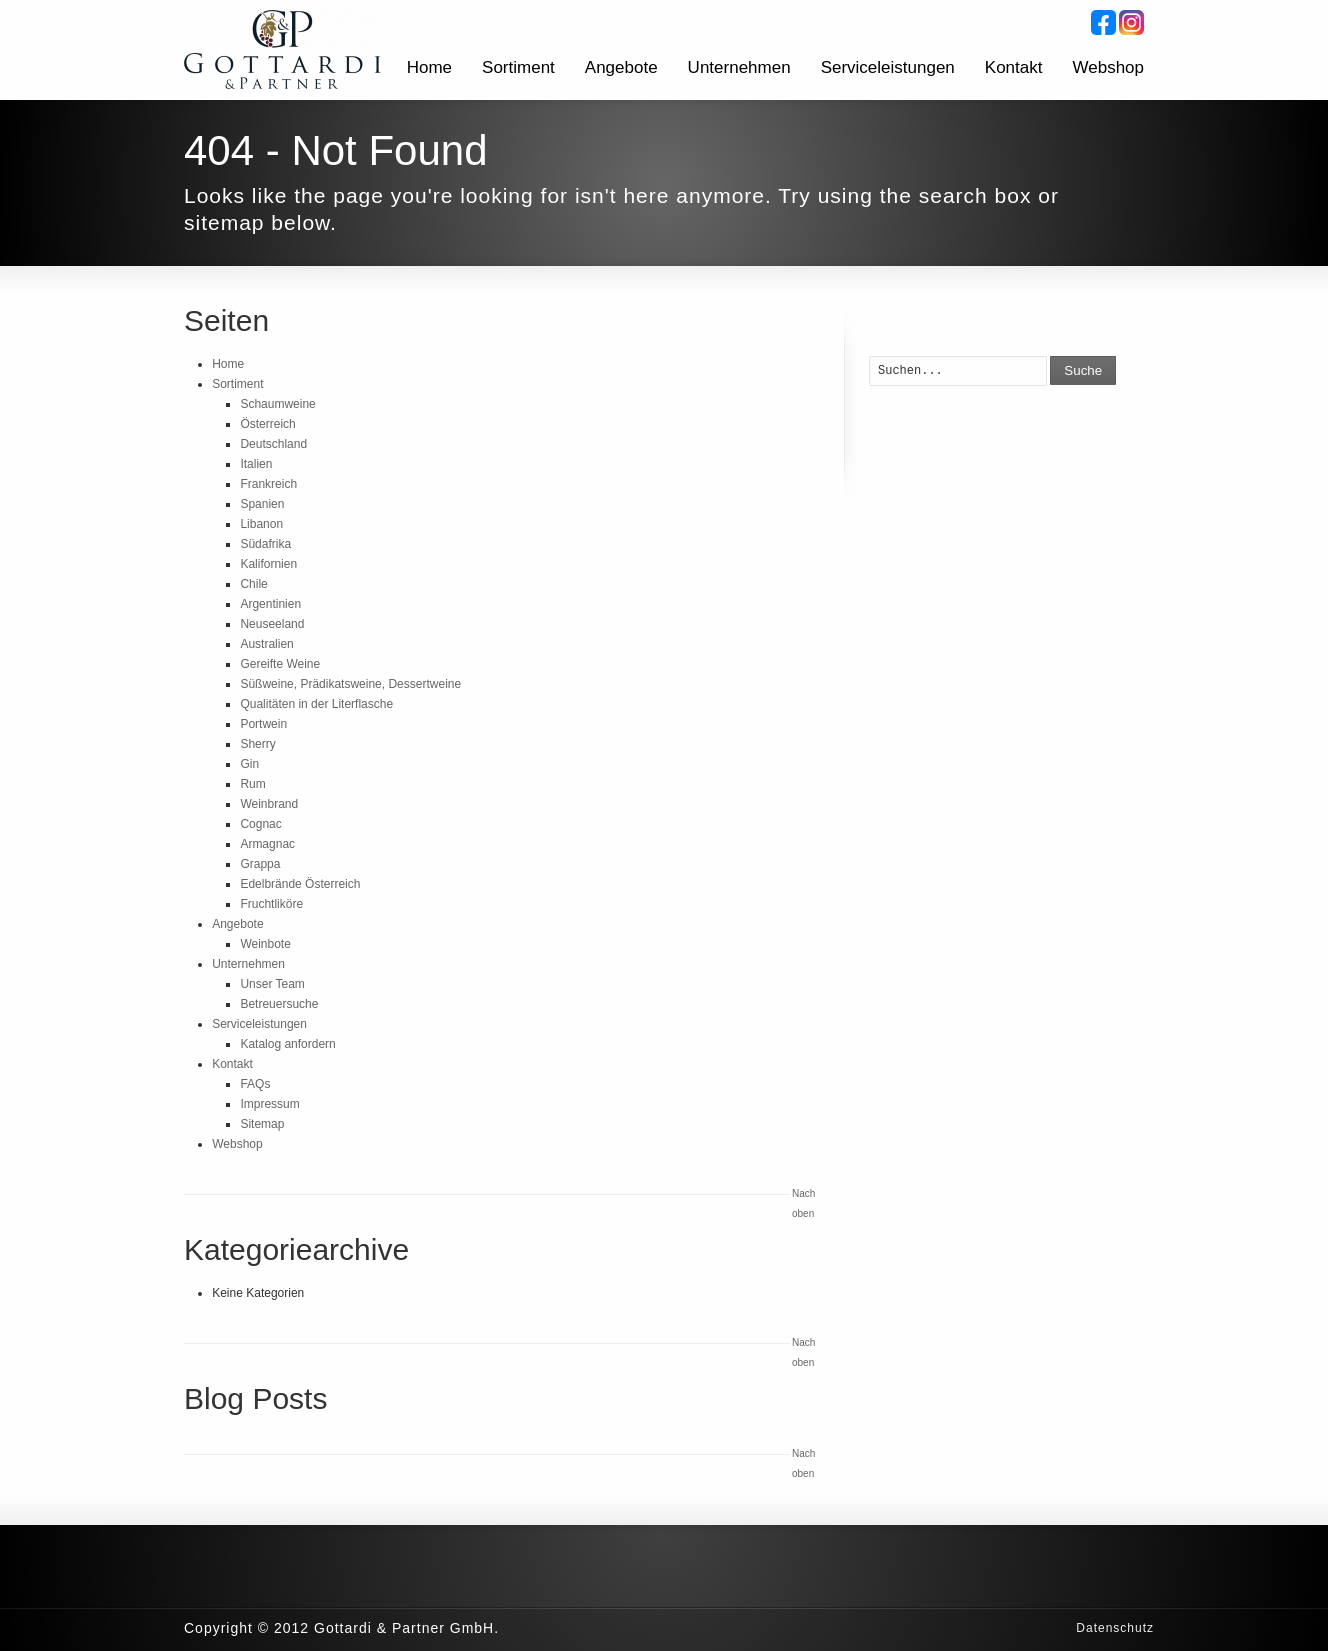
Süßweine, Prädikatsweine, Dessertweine (350, 684)
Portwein (263, 724)
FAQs (255, 1084)
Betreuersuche (279, 1004)
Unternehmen (739, 67)
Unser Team (272, 984)
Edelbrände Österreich (300, 884)
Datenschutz (1115, 1628)
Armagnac (267, 844)
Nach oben (803, 1203)
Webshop (1108, 67)
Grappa (260, 864)
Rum (252, 784)
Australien (266, 644)
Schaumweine (277, 404)
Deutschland (273, 444)
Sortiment (518, 67)
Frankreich (268, 484)
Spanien (262, 504)
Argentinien (270, 604)
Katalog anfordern (287, 1044)
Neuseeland (272, 624)
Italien (256, 464)
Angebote (621, 67)
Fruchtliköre (271, 904)
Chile (253, 584)
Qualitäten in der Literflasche (316, 704)
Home (429, 67)
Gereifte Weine (280, 664)
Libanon (261, 524)
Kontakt (1014, 67)
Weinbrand (269, 804)
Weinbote (265, 944)
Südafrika (265, 544)
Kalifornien (268, 564)
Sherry (257, 744)
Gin (249, 764)
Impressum (269, 1104)
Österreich (267, 424)
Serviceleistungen (888, 67)
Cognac (260, 824)
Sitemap (262, 1124)
